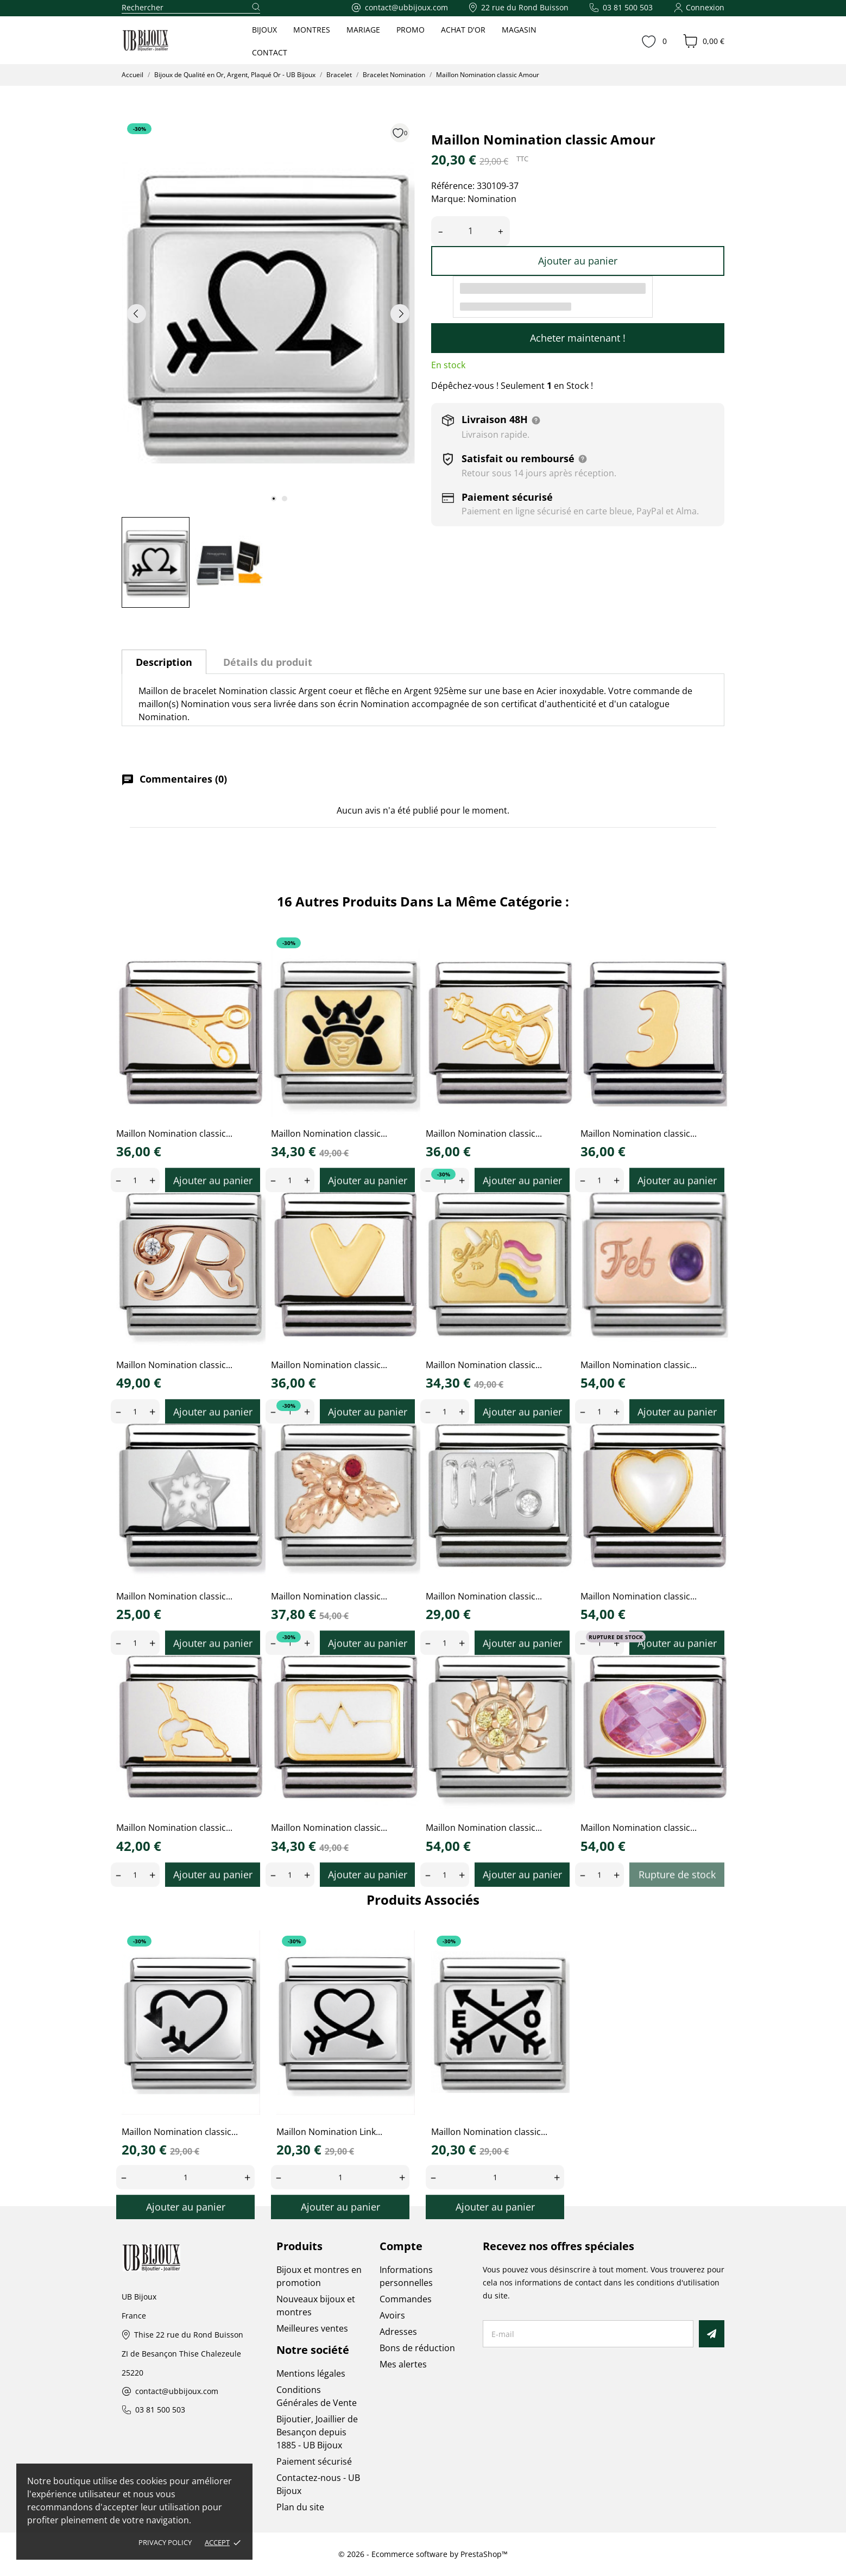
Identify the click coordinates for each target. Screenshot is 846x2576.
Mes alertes (403, 2364)
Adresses (398, 2332)
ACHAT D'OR (463, 29)
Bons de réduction (417, 2348)
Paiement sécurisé (314, 2461)
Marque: (448, 199)
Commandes (406, 2299)
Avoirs (392, 2315)
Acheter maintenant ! (578, 337)
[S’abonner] (711, 2333)
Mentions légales (310, 2373)
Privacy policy (165, 2542)
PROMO (410, 29)
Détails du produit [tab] (267, 662)
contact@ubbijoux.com (176, 2391)
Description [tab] (164, 662)
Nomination (492, 199)
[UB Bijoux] (166, 41)
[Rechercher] (191, 8)
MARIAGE (363, 29)
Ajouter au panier (577, 260)
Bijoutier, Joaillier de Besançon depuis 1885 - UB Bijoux (317, 2432)
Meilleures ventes (312, 2328)
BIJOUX (264, 29)
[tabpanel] (268, 313)
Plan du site (300, 2507)
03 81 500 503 (160, 2410)
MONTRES (311, 29)
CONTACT (269, 52)
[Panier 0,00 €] (703, 41)
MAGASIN (519, 29)
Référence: (453, 186)
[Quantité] (470, 231)
